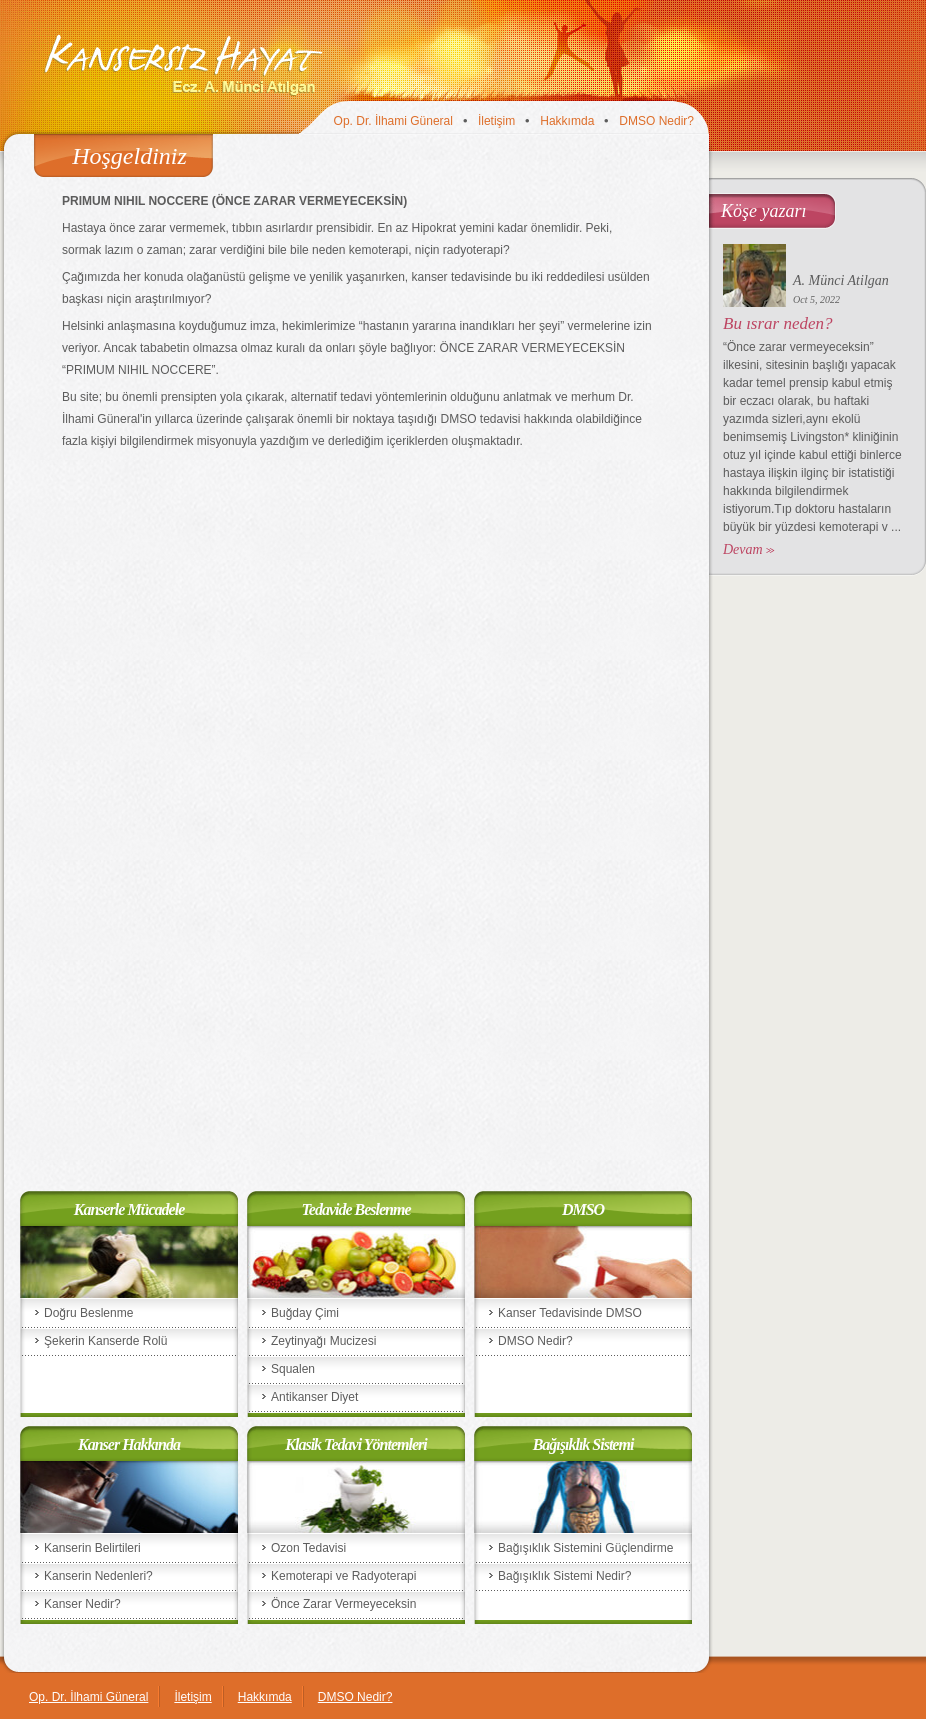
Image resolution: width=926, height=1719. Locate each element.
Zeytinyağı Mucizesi (323, 1341)
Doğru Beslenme (88, 1313)
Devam (743, 549)
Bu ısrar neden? (778, 323)
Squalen (293, 1369)
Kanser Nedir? (82, 1604)
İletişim (496, 121)
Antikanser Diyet (314, 1397)
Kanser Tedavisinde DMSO (570, 1313)
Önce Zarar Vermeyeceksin (343, 1604)
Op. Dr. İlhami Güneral (393, 121)
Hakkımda (567, 121)
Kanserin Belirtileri (92, 1548)
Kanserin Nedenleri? (98, 1576)
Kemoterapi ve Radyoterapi (343, 1576)
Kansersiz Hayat (182, 64)
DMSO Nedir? (656, 121)
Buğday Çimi (305, 1313)
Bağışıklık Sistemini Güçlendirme (585, 1548)
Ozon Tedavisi (308, 1548)
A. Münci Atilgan (841, 280)
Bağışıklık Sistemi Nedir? (564, 1576)
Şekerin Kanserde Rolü (105, 1341)
